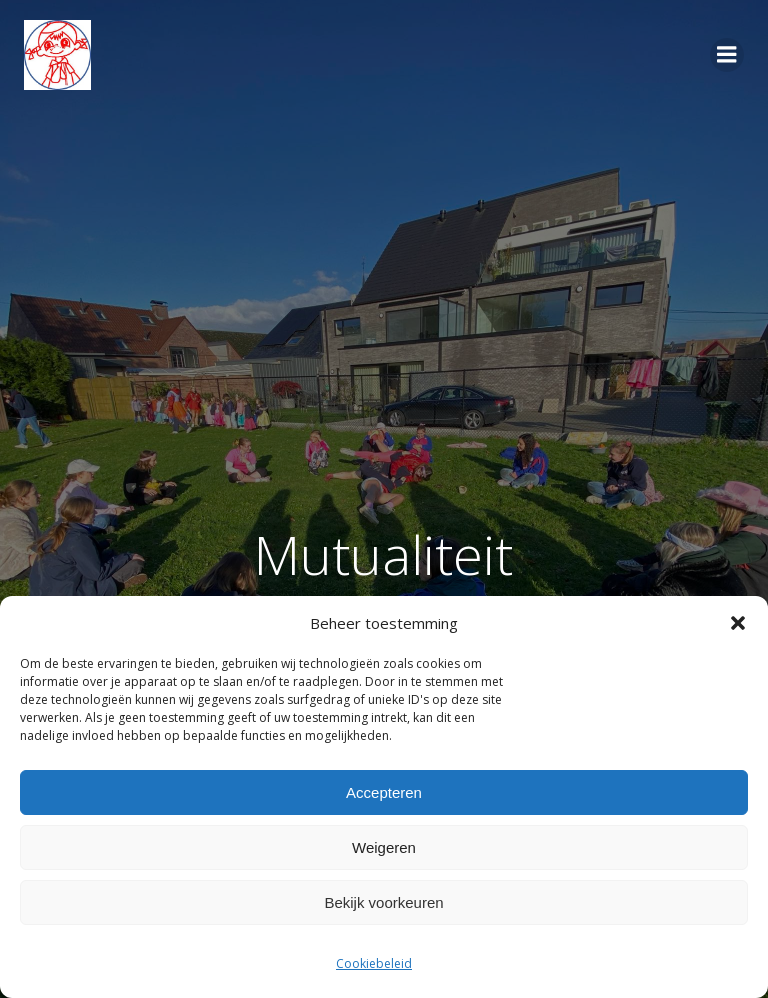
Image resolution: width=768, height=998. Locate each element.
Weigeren (384, 847)
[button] (738, 623)
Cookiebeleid (374, 963)
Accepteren (384, 792)
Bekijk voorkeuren (383, 902)
